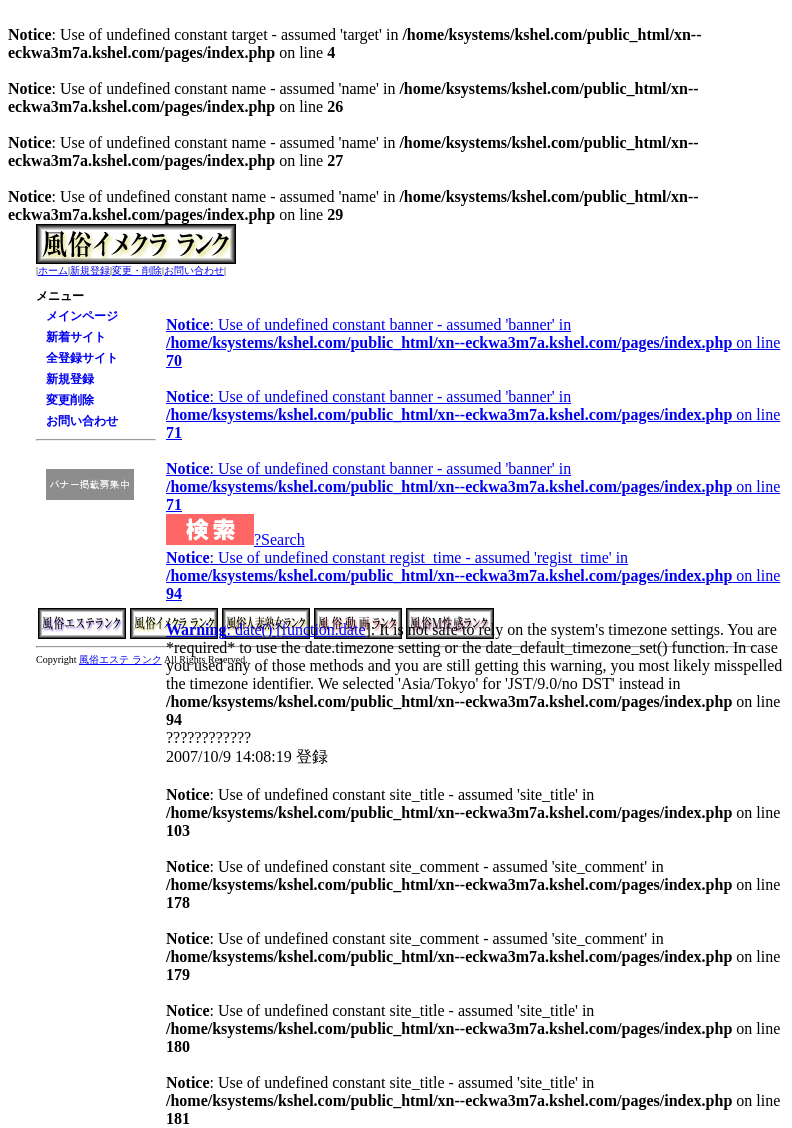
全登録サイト (82, 358)
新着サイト (76, 337)
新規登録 (90, 270)
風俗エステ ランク (120, 659)
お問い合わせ (194, 270)
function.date (324, 629)
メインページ (82, 316)
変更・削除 (137, 270)
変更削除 (70, 400)
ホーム (53, 270)
